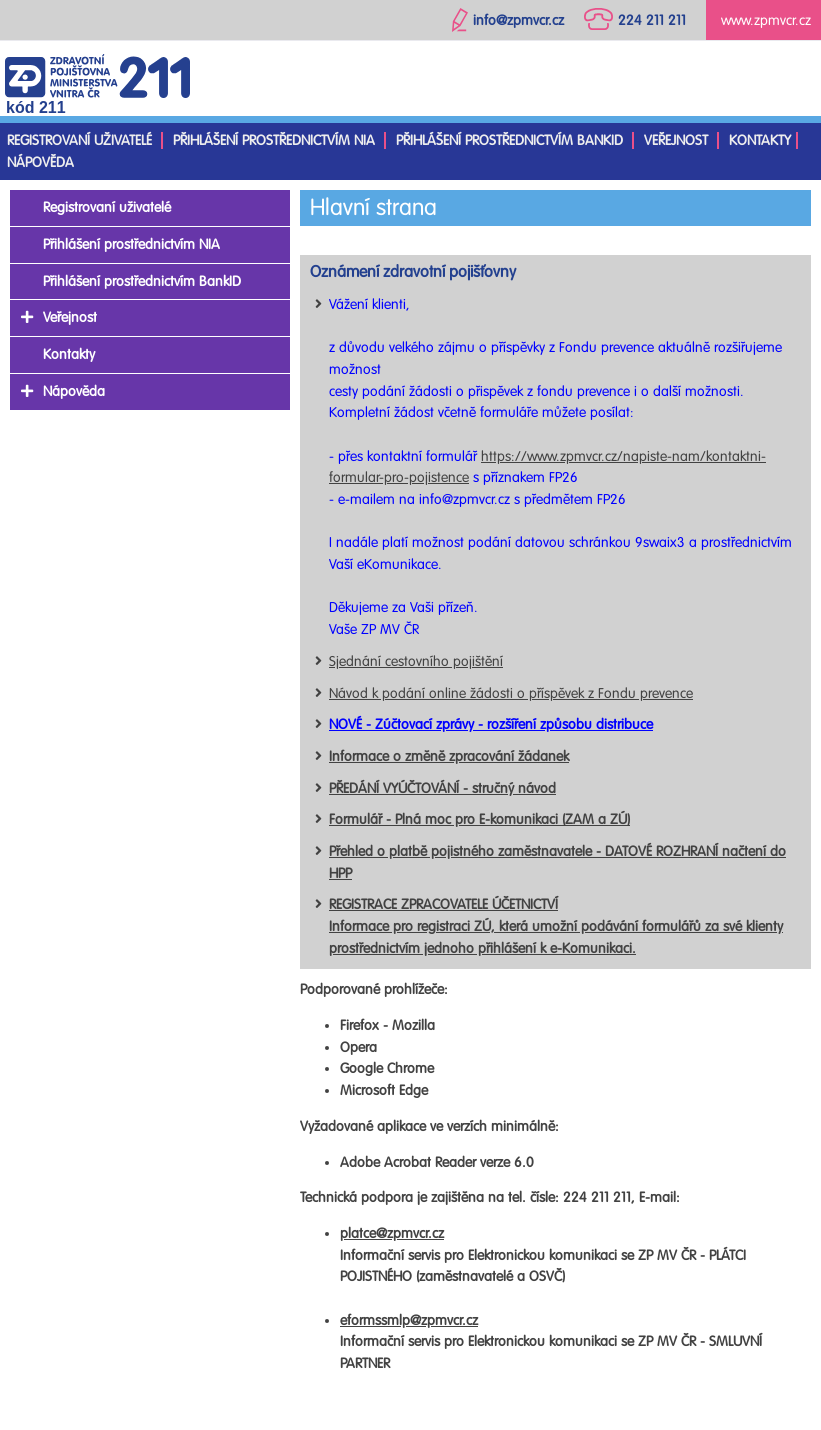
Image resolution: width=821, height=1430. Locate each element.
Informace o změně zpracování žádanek (449, 756)
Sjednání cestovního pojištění (416, 661)
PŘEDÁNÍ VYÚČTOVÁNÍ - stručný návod (442, 788)
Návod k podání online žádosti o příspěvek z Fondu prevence (511, 693)
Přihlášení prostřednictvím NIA (274, 140)
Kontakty (760, 140)
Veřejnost (676, 140)
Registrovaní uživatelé (79, 140)
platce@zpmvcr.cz (392, 1233)
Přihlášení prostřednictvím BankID (509, 140)
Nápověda (40, 162)
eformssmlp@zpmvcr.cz (409, 1320)
